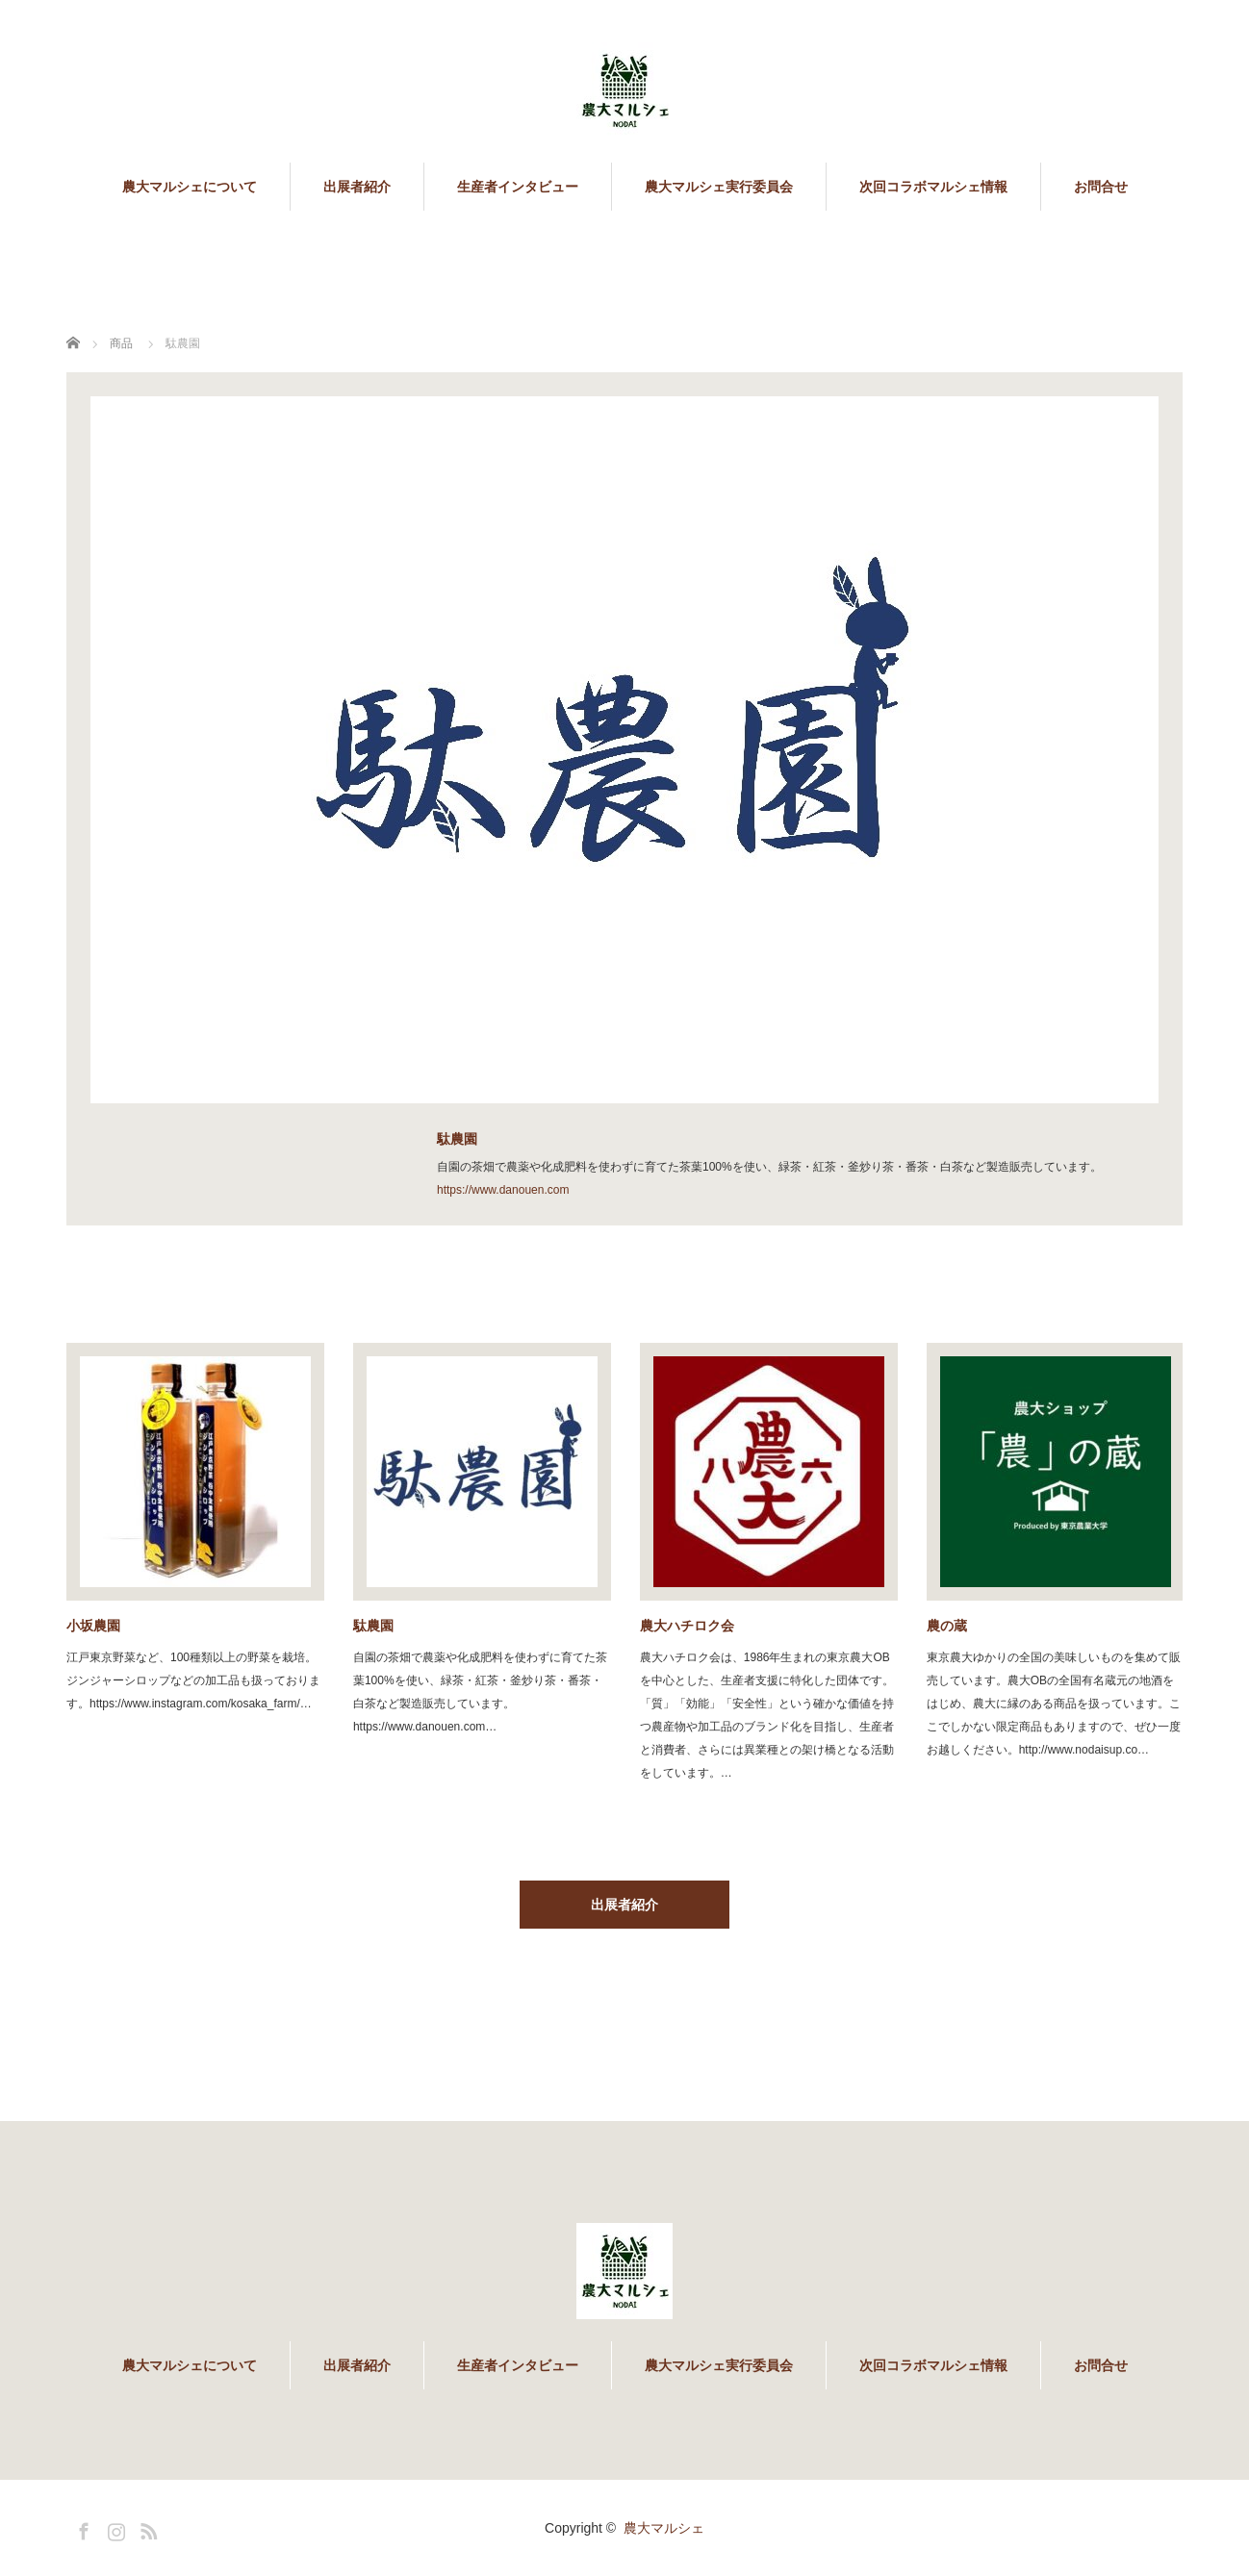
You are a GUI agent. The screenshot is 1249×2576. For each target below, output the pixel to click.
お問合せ (1101, 186)
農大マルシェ (664, 2528)
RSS (146, 2527)
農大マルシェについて (189, 186)
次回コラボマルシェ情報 (933, 186)
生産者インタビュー (517, 186)
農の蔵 (947, 1625)
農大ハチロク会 (687, 1625)
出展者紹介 (357, 186)
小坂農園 (93, 1625)
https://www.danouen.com (503, 1190)
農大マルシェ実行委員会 (719, 186)
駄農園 (373, 1625)
